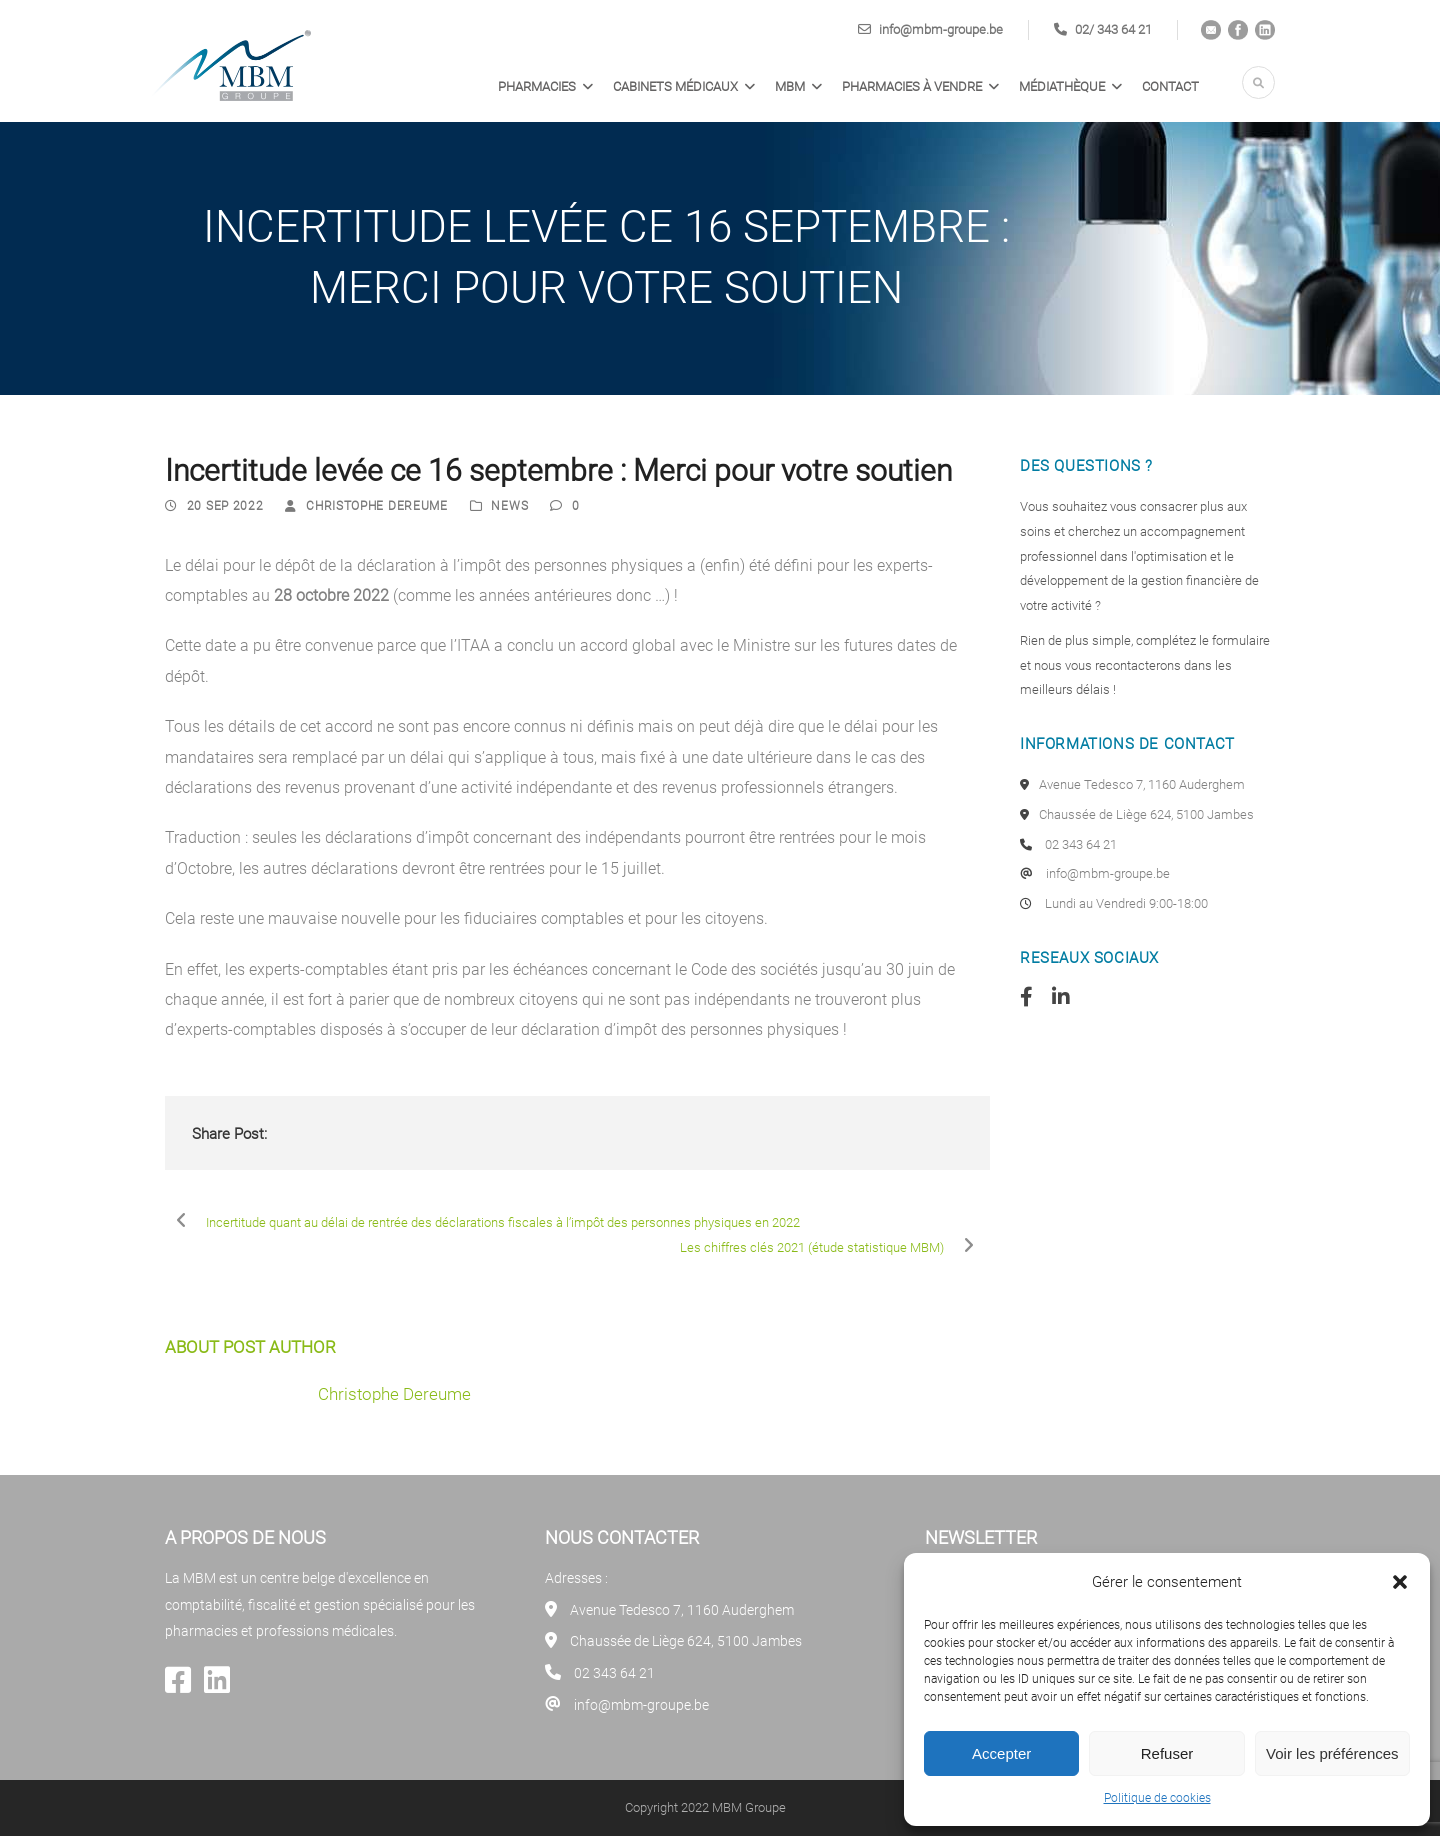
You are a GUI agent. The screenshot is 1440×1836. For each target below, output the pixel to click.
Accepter (1001, 1753)
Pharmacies (537, 86)
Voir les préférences (1332, 1753)
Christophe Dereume (377, 506)
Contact (1170, 86)
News (509, 506)
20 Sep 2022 (225, 506)
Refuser (1167, 1753)
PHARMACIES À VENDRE (912, 86)
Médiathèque (1062, 86)
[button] (1400, 1582)
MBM (790, 86)
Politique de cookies (1157, 1798)
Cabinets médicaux (675, 86)
